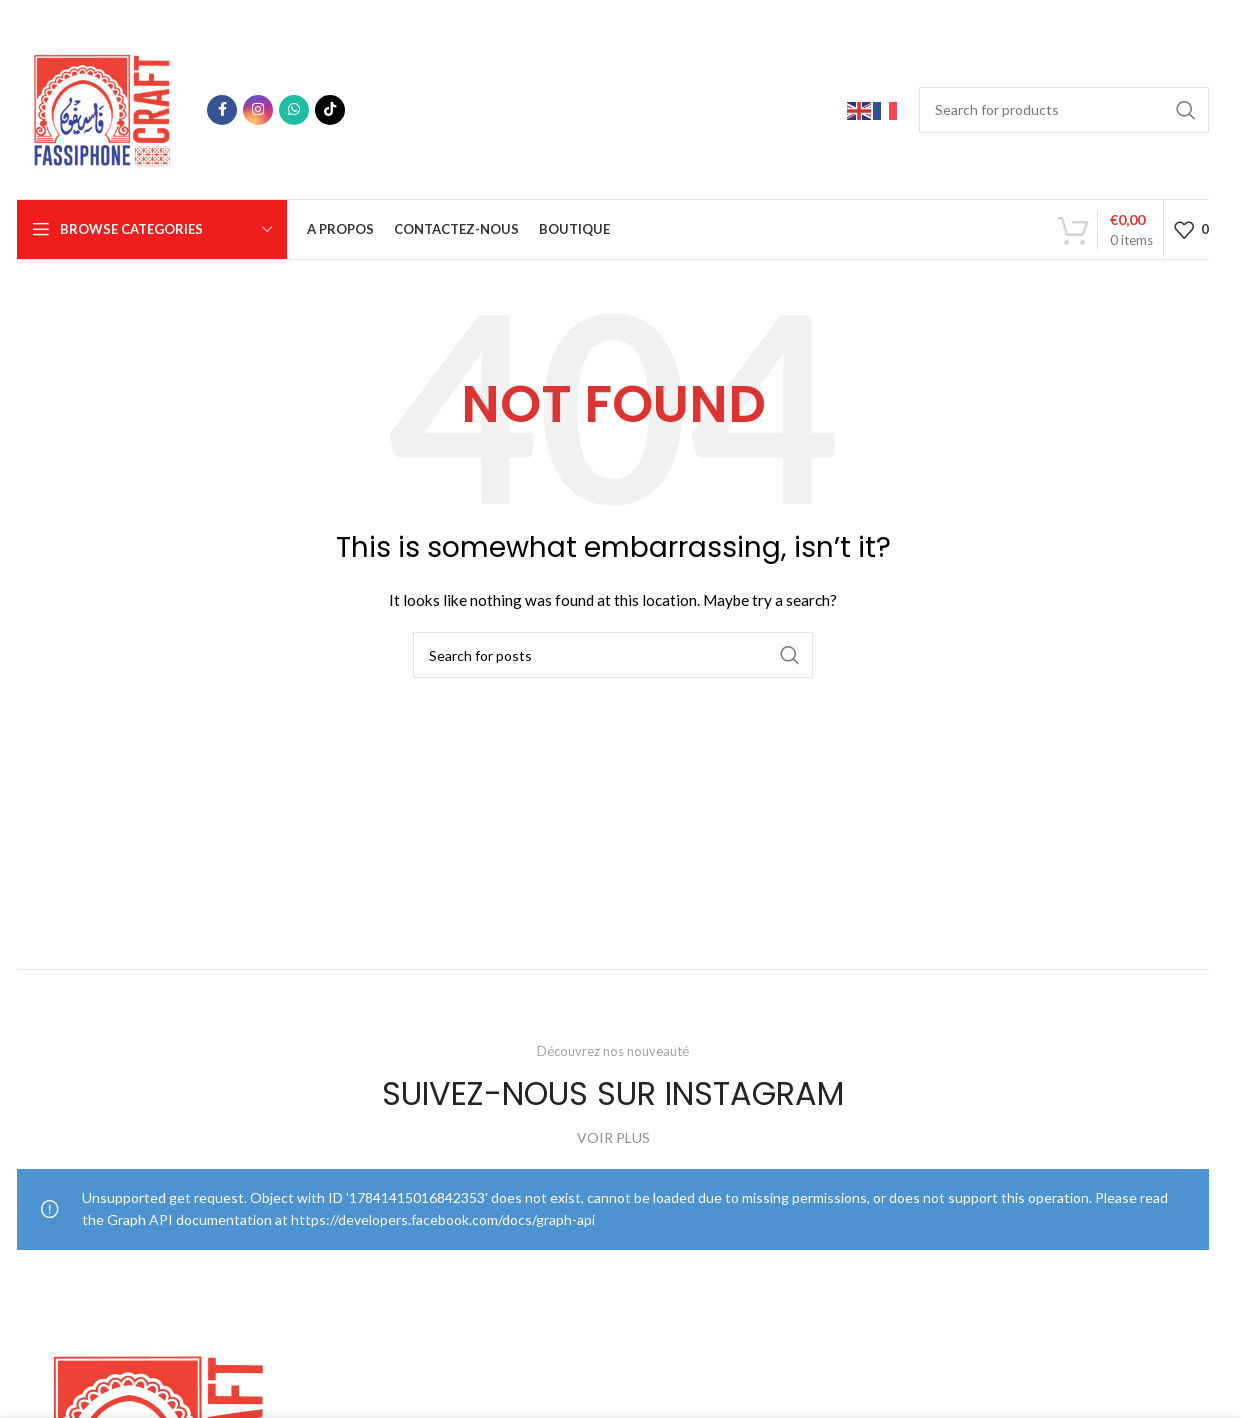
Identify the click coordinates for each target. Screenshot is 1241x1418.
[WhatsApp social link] (294, 110)
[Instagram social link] (258, 110)
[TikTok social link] (330, 110)
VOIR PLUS (613, 1137)
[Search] (1064, 110)
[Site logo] (102, 107)
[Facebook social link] (222, 110)
